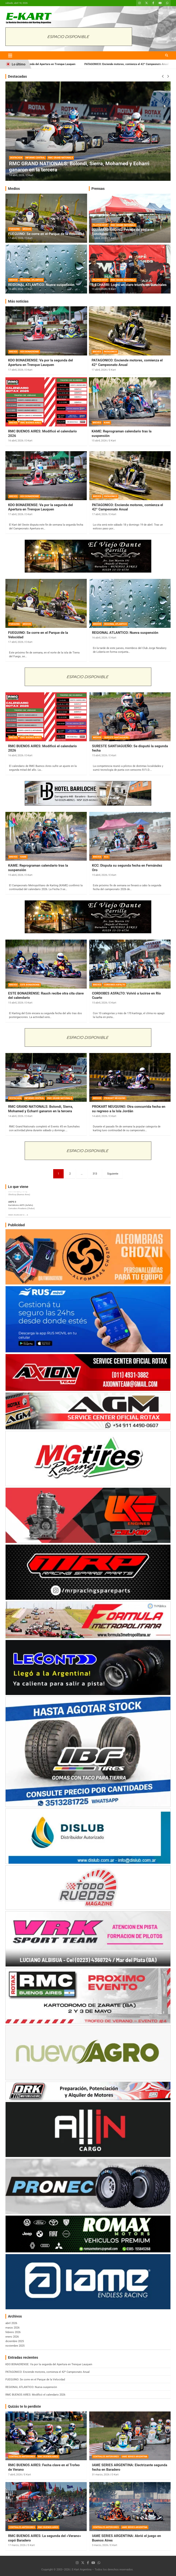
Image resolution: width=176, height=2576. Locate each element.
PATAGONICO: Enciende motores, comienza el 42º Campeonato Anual (127, 362)
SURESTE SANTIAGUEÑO (116, 737)
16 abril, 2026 (15, 289)
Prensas (98, 188)
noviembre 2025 (15, 2345)
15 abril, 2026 (99, 440)
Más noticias (18, 301)
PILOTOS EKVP (100, 225)
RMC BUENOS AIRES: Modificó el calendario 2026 (35, 2394)
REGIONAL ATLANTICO (31, 280)
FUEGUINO (14, 229)
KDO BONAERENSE (29, 351)
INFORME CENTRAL (35, 157)
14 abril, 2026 (16, 175)
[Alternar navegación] (10, 55)
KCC (106, 857)
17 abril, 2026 (15, 238)
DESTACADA (16, 157)
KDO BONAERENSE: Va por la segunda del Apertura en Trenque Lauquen (40, 362)
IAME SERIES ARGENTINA (134, 2456)
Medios (14, 188)
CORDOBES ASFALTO (114, 984)
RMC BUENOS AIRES (30, 422)
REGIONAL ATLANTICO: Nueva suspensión (41, 285)
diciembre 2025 (14, 2341)
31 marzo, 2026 (100, 2474)
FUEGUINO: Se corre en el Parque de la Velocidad (46, 234)
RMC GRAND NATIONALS (60, 157)
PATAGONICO (110, 351)
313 (95, 1173)
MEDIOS (27, 229)
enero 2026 (12, 2336)
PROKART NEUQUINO (114, 1098)
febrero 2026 (13, 2332)
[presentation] (162, 76)
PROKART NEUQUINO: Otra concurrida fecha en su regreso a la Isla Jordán (128, 1108)
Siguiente (112, 1173)
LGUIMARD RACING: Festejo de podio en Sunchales (123, 232)
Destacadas (17, 76)
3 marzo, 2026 (100, 2545)
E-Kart (29, 175)
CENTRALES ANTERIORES (22, 2456)
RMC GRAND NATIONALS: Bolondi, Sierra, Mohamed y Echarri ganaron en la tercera (40, 1108)
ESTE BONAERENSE (30, 984)
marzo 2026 (12, 2327)
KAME (107, 422)
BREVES (13, 351)
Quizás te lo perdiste (24, 2406)
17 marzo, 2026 (17, 2545)
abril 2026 (11, 2323)
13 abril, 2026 (99, 238)
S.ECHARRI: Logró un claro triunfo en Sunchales (129, 285)
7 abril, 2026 (15, 2474)
